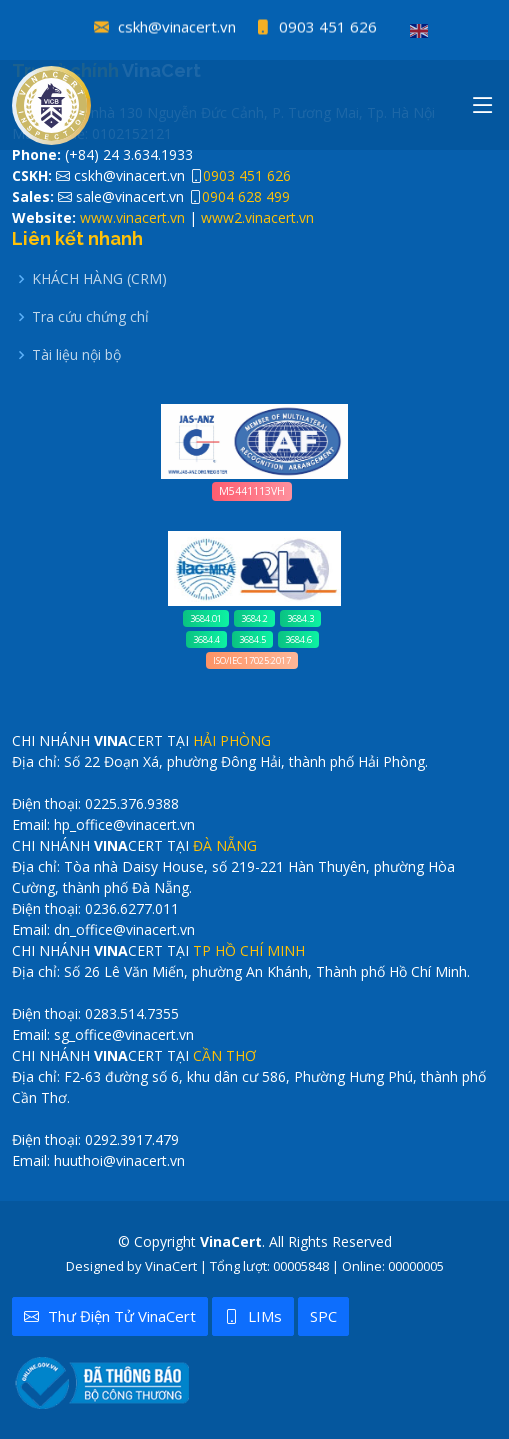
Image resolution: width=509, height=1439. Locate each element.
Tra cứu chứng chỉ (90, 317)
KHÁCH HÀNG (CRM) (99, 279)
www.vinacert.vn (132, 217)
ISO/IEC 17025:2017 (252, 660)
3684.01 (206, 618)
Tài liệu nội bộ (76, 355)
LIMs (253, 1316)
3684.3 (300, 618)
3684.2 (254, 618)
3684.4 (206, 639)
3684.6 (298, 639)
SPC (323, 1316)
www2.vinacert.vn (257, 217)
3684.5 (252, 639)
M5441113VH (252, 491)
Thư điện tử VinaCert (110, 1316)
